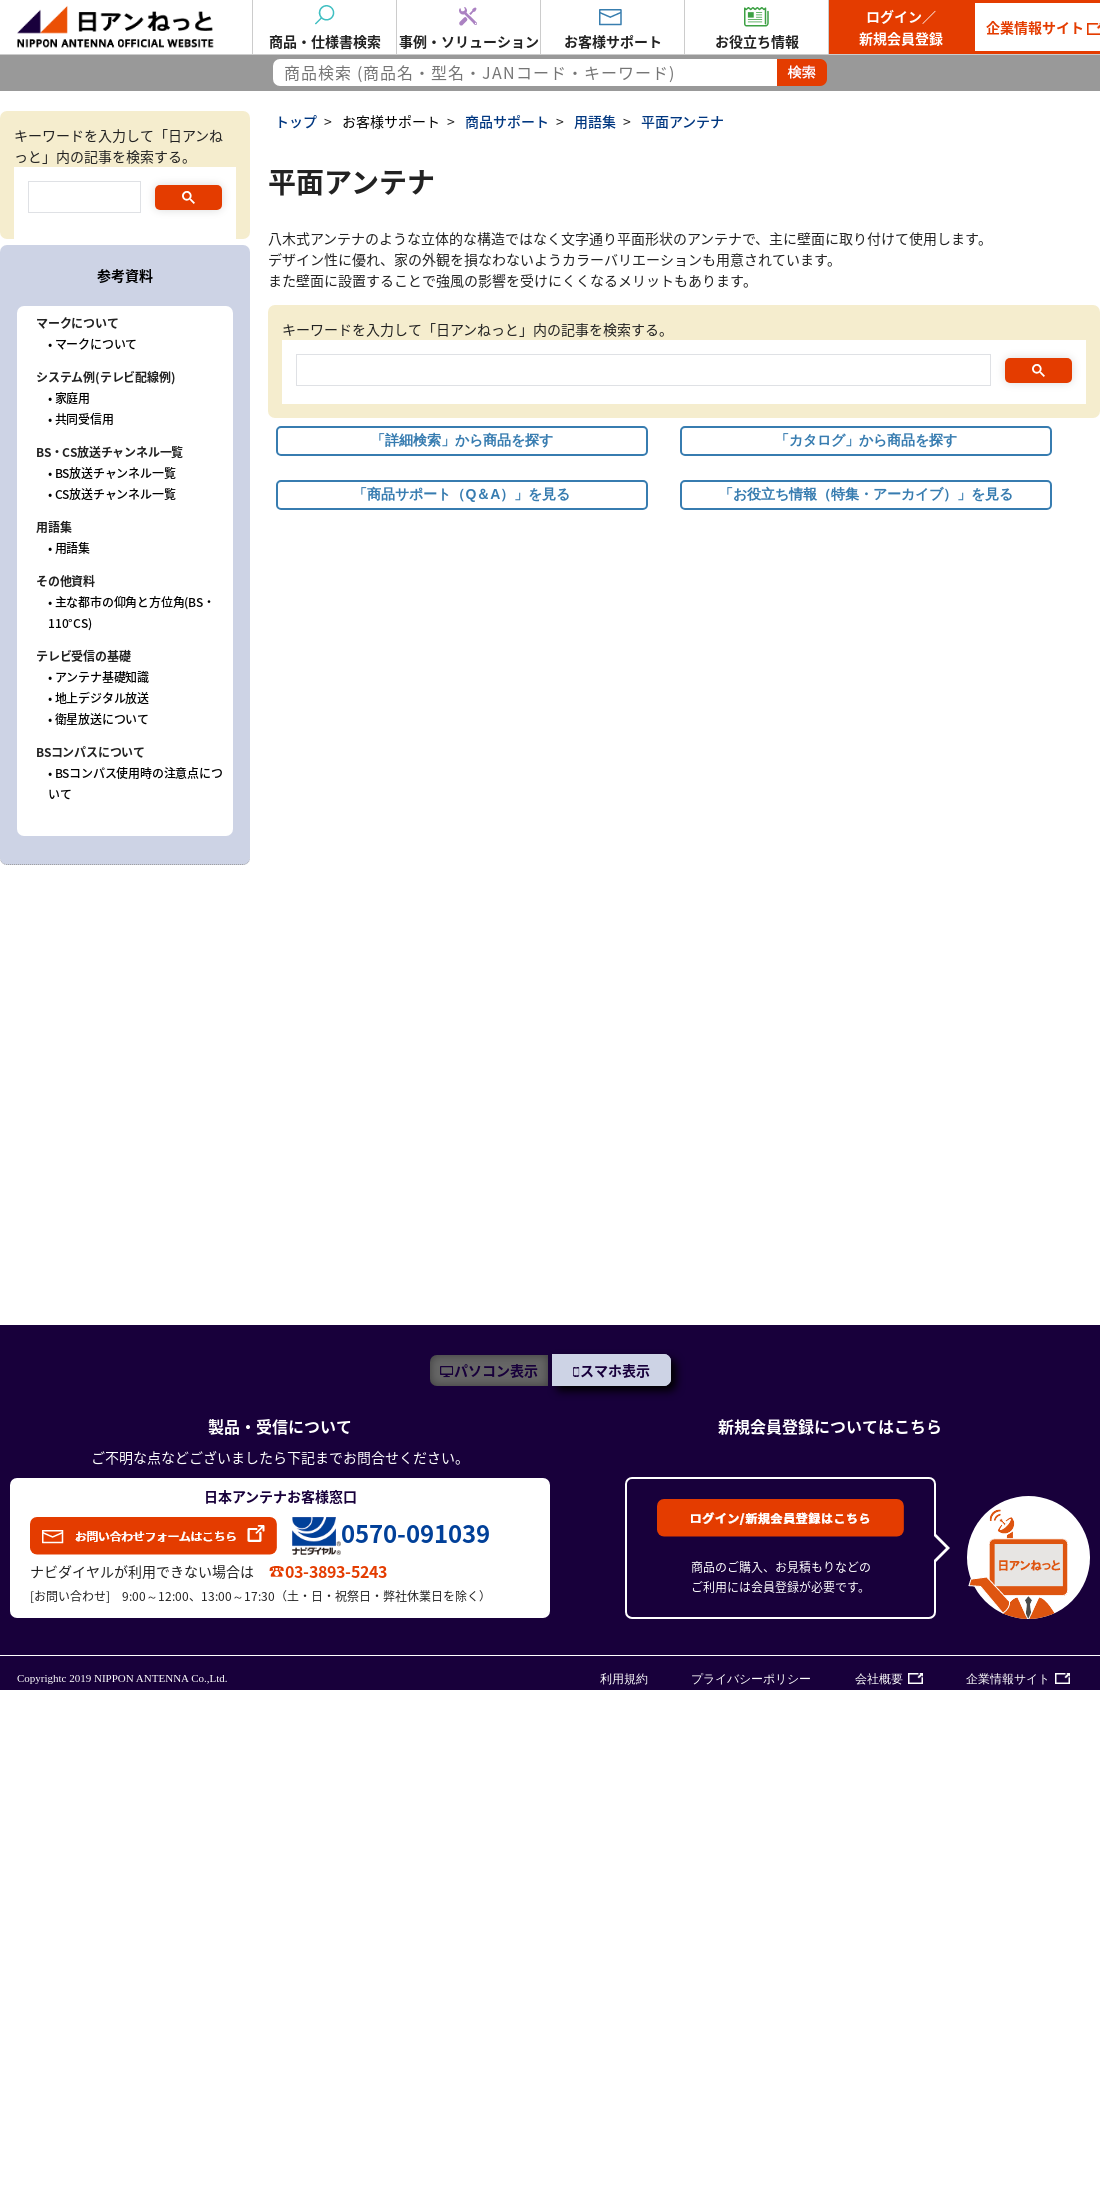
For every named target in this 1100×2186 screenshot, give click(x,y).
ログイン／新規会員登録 (901, 27)
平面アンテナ (682, 121)
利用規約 (624, 1679)
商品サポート (507, 121)
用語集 (595, 121)
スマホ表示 (615, 1370)
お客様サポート (391, 121)
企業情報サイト (1008, 1679)
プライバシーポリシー (751, 1679)
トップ (296, 121)
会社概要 (879, 1679)
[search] (641, 371)
